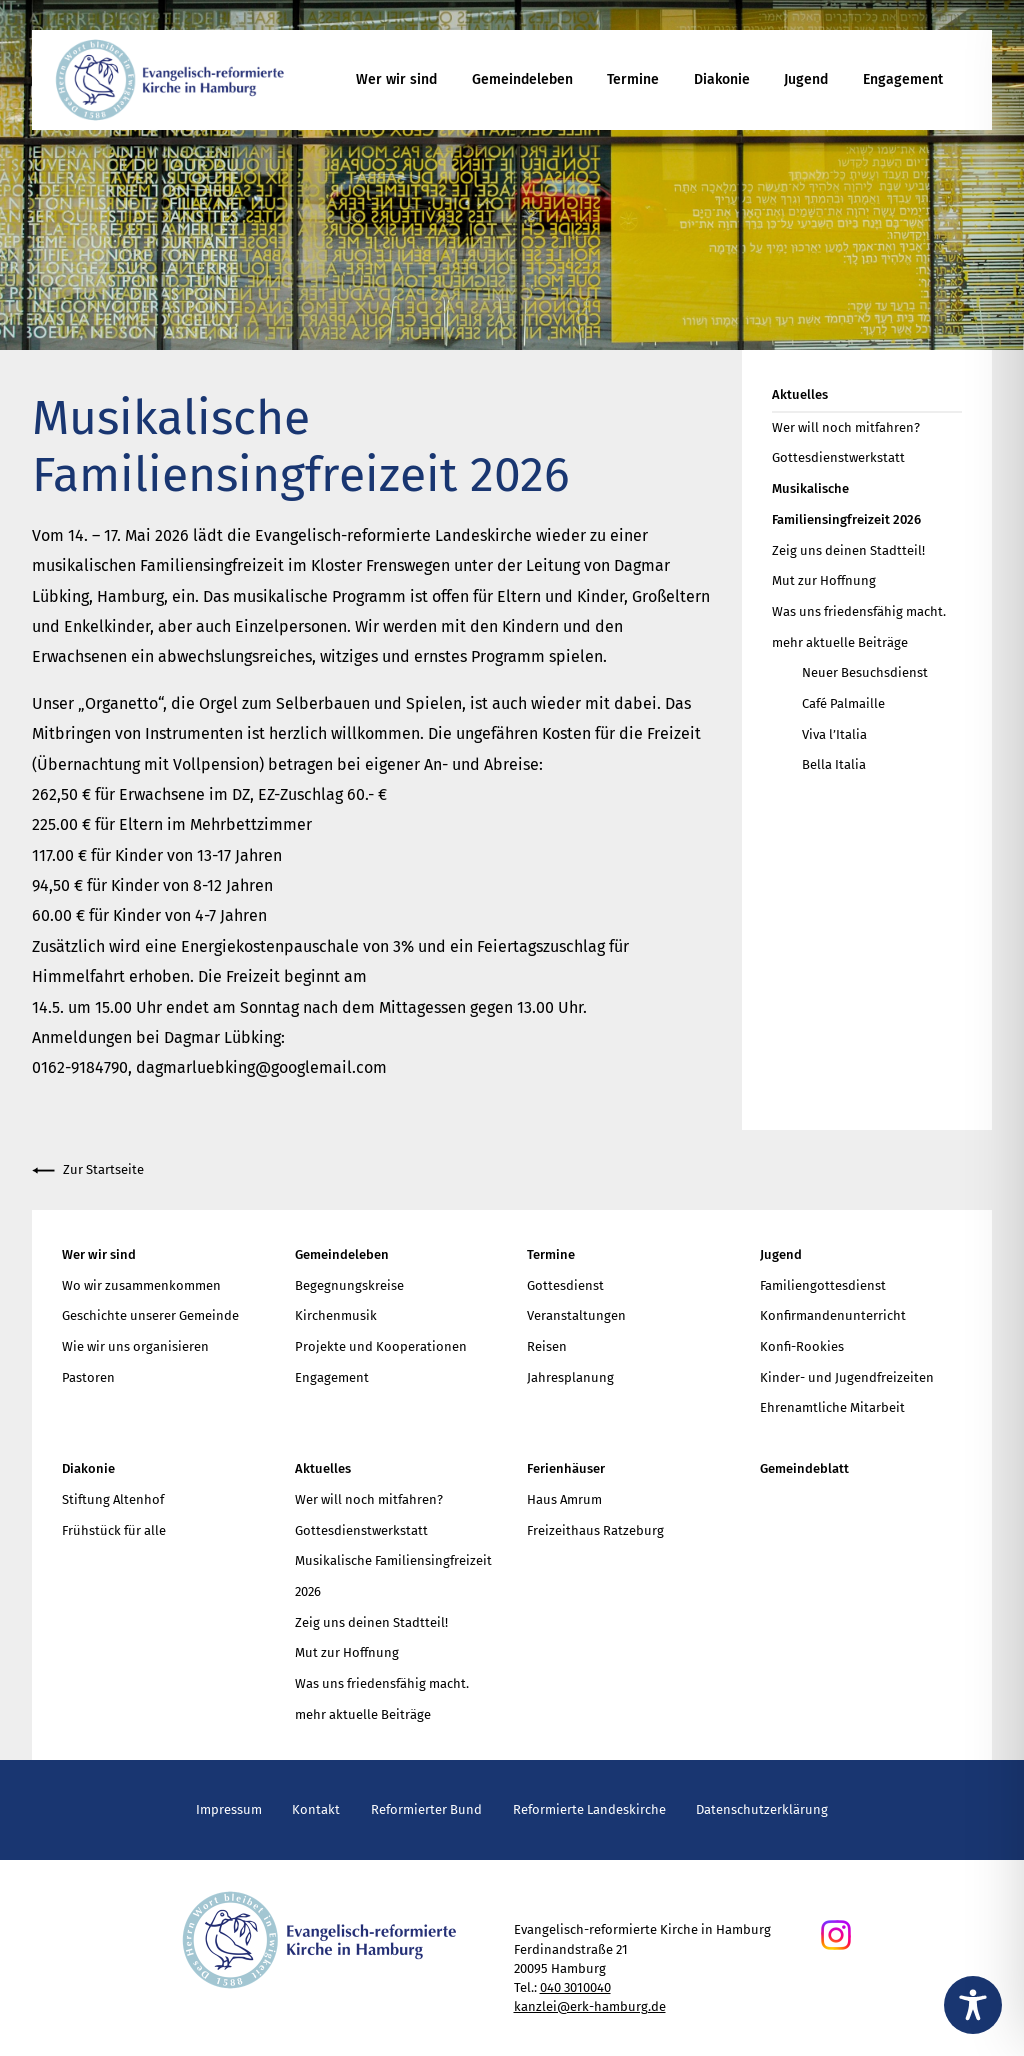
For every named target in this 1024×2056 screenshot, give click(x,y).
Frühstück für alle (114, 1530)
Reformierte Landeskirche (589, 1809)
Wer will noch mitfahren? (846, 427)
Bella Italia (834, 764)
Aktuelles (800, 394)
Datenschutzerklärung (762, 1809)
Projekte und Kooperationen (381, 1346)
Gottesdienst (565, 1285)
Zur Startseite (88, 1170)
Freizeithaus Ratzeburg (595, 1530)
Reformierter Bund (426, 1809)
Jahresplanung (570, 1377)
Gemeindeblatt (804, 1468)
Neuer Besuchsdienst (865, 672)
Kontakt (316, 1809)
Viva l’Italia (834, 734)
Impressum (229, 1809)
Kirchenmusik (336, 1315)
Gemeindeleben (522, 79)
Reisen (547, 1346)
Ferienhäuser (566, 1468)
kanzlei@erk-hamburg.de (590, 2006)
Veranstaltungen (576, 1315)
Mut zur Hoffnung (824, 580)
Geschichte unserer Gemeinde (150, 1315)
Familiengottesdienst (823, 1285)
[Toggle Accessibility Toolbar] (973, 2005)
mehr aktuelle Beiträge (840, 642)
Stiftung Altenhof (113, 1499)
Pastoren (88, 1377)
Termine (633, 79)
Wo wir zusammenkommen (141, 1285)
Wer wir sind (396, 79)
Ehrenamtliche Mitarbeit (832, 1407)
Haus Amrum (564, 1499)
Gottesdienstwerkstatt (838, 457)
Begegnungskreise (349, 1285)
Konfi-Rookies (802, 1346)
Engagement (903, 79)
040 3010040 (575, 1987)
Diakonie (722, 79)
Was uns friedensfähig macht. (859, 611)
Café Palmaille (843, 703)
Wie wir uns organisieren (135, 1346)
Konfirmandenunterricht (833, 1315)
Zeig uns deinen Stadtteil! (848, 550)
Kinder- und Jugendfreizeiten (847, 1377)
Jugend (806, 79)
